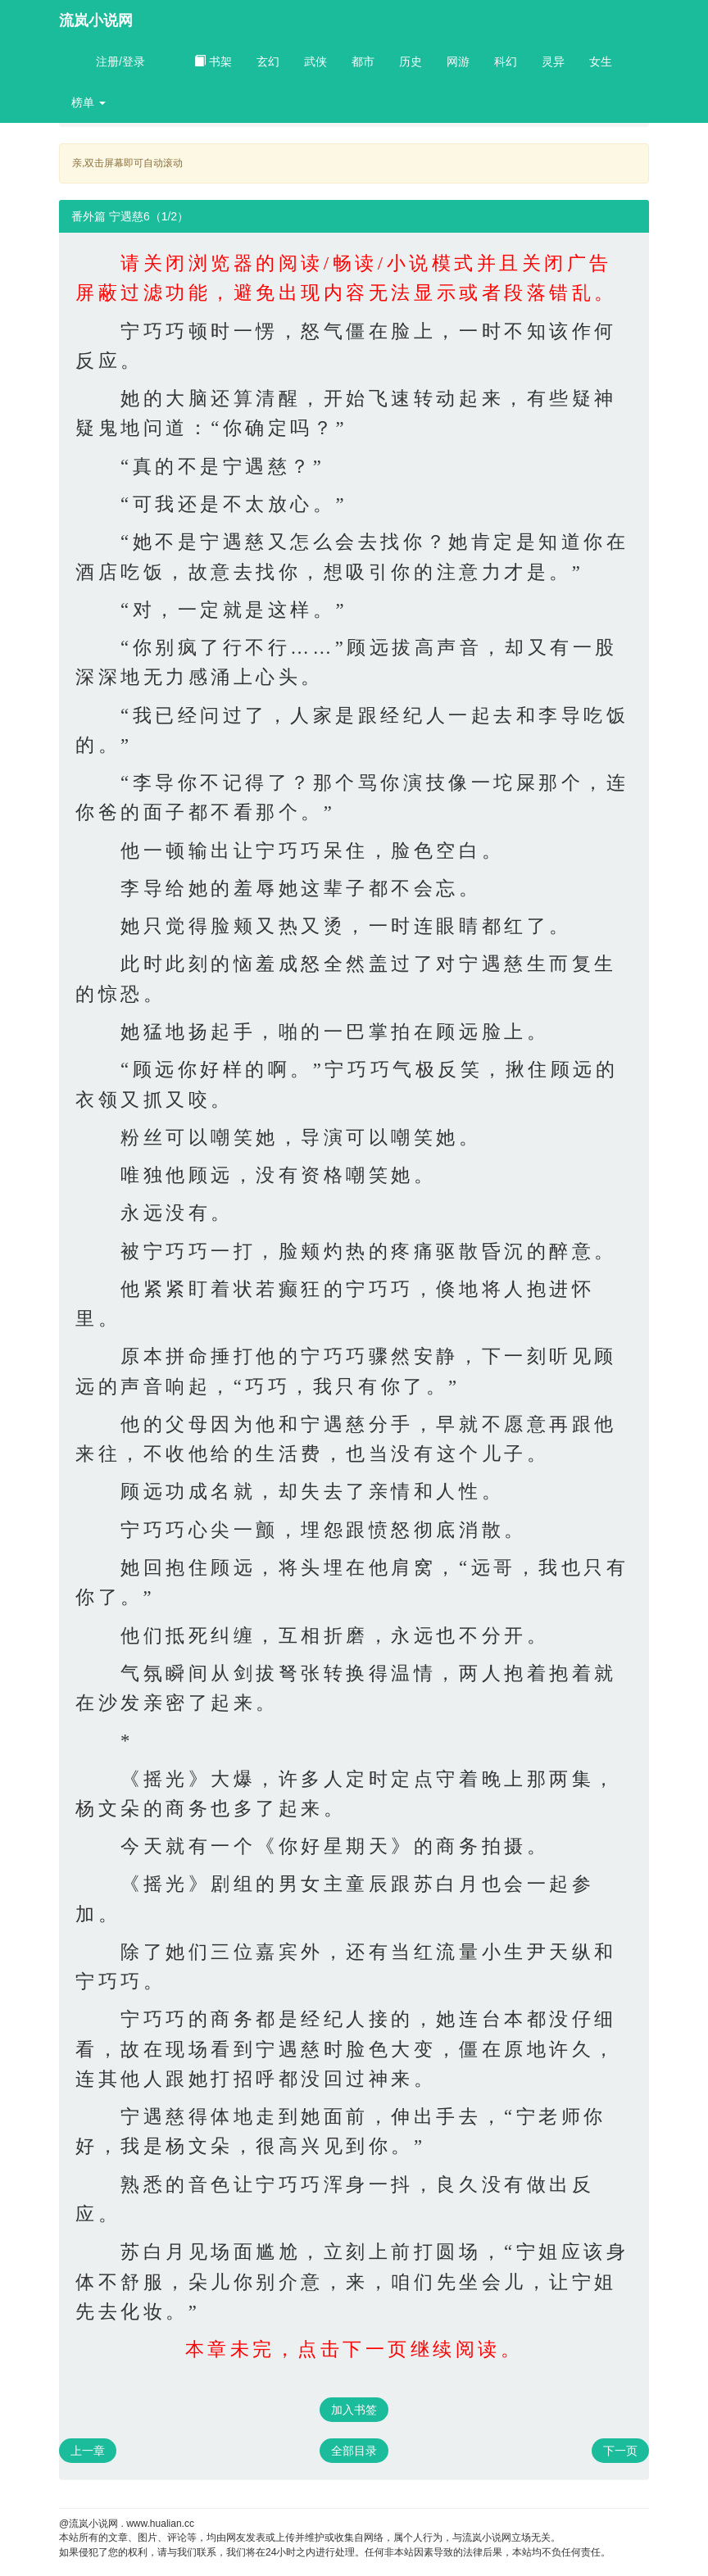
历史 (410, 61)
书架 (213, 61)
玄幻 (267, 61)
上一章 (87, 2450)
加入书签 (354, 2409)
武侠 (315, 61)
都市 (363, 61)
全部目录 (354, 2450)
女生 (600, 61)
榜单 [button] (88, 102)
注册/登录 (120, 61)
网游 (458, 61)
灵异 (553, 61)
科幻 (505, 61)
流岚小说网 (96, 20)
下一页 (620, 2450)
